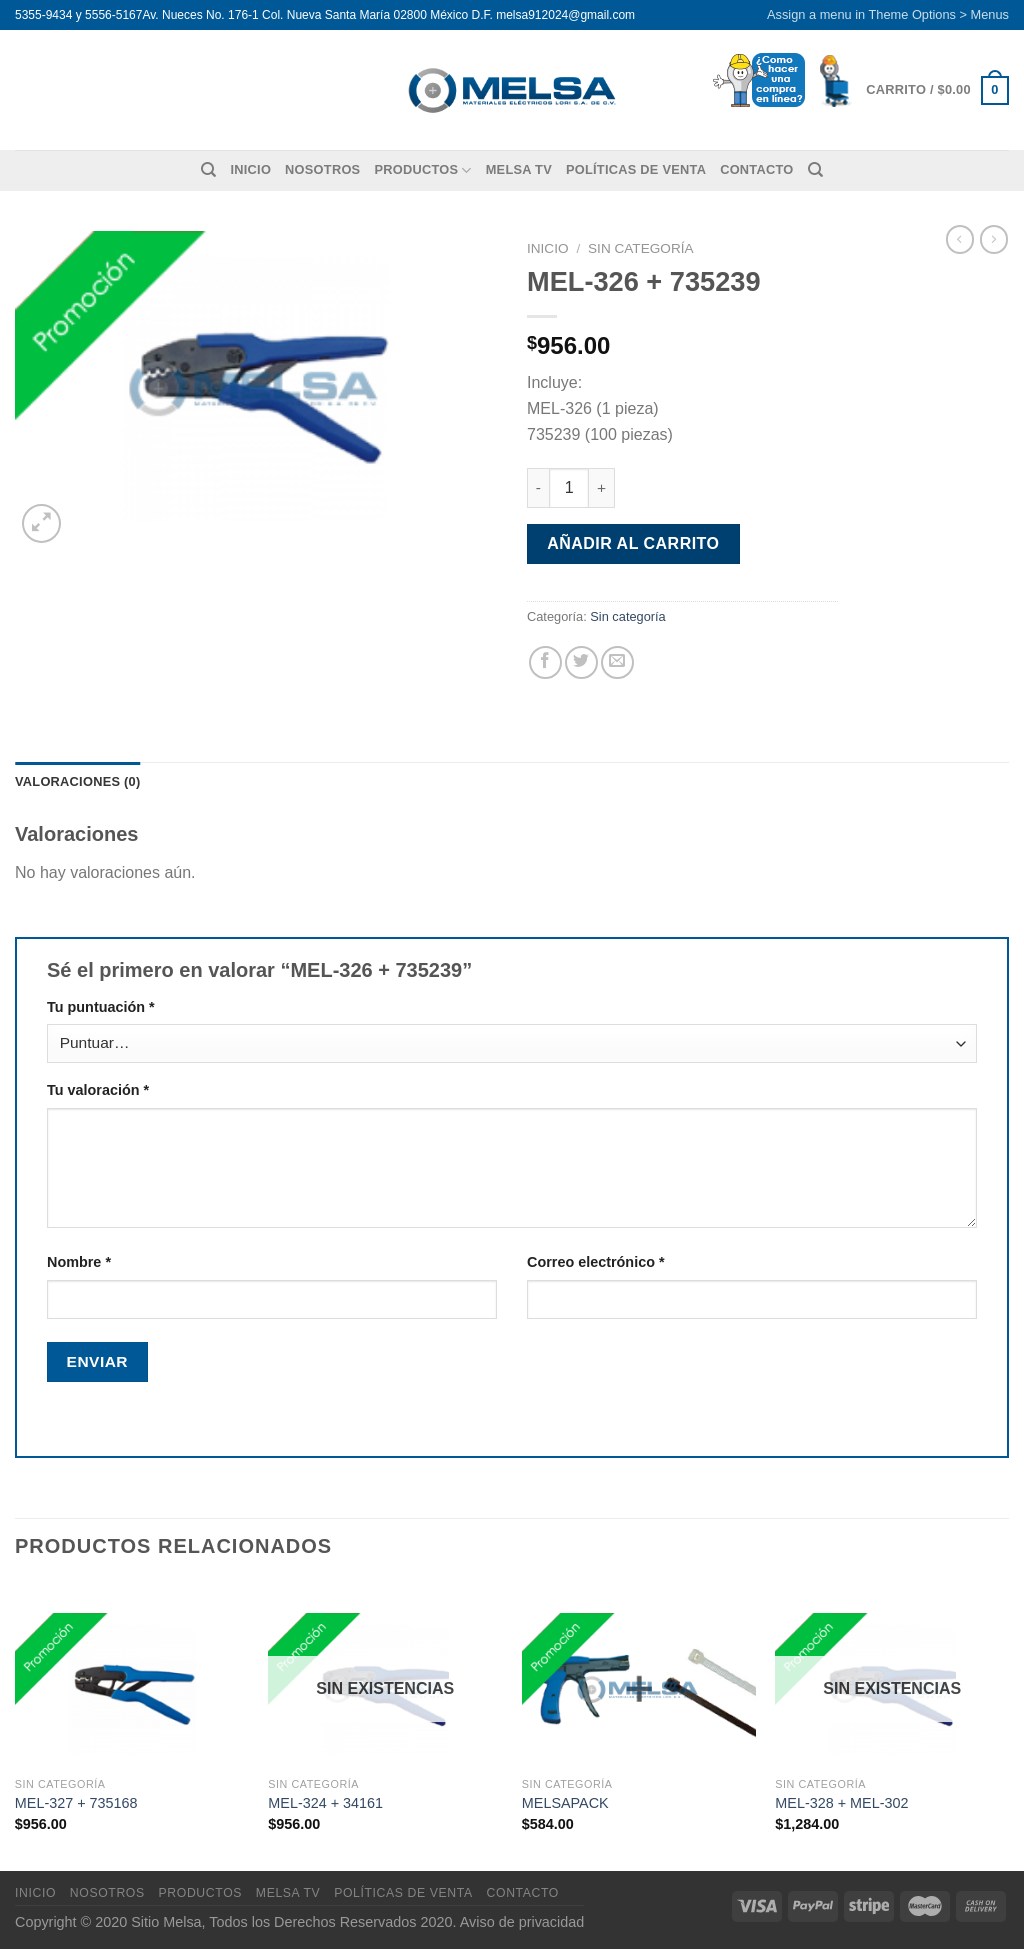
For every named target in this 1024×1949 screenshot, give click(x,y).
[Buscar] (208, 170)
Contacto (756, 169)
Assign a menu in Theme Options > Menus (888, 14)
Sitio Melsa (166, 1922)
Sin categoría (641, 248)
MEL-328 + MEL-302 (841, 1803)
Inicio (250, 169)
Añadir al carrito (633, 543)
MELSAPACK (565, 1803)
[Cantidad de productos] (569, 488)
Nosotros (322, 169)
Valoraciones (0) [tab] (77, 781)
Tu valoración (98, 1090)
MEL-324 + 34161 (325, 1803)
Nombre (79, 1262)
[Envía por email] (617, 662)
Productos (422, 170)
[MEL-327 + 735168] (132, 1675)
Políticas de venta (636, 169)
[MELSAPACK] (639, 1675)
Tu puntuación (101, 1007)
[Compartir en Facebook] (545, 662)
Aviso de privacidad (522, 1922)
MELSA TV (519, 169)
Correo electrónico (596, 1262)
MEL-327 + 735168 (76, 1803)
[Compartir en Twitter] (581, 662)
